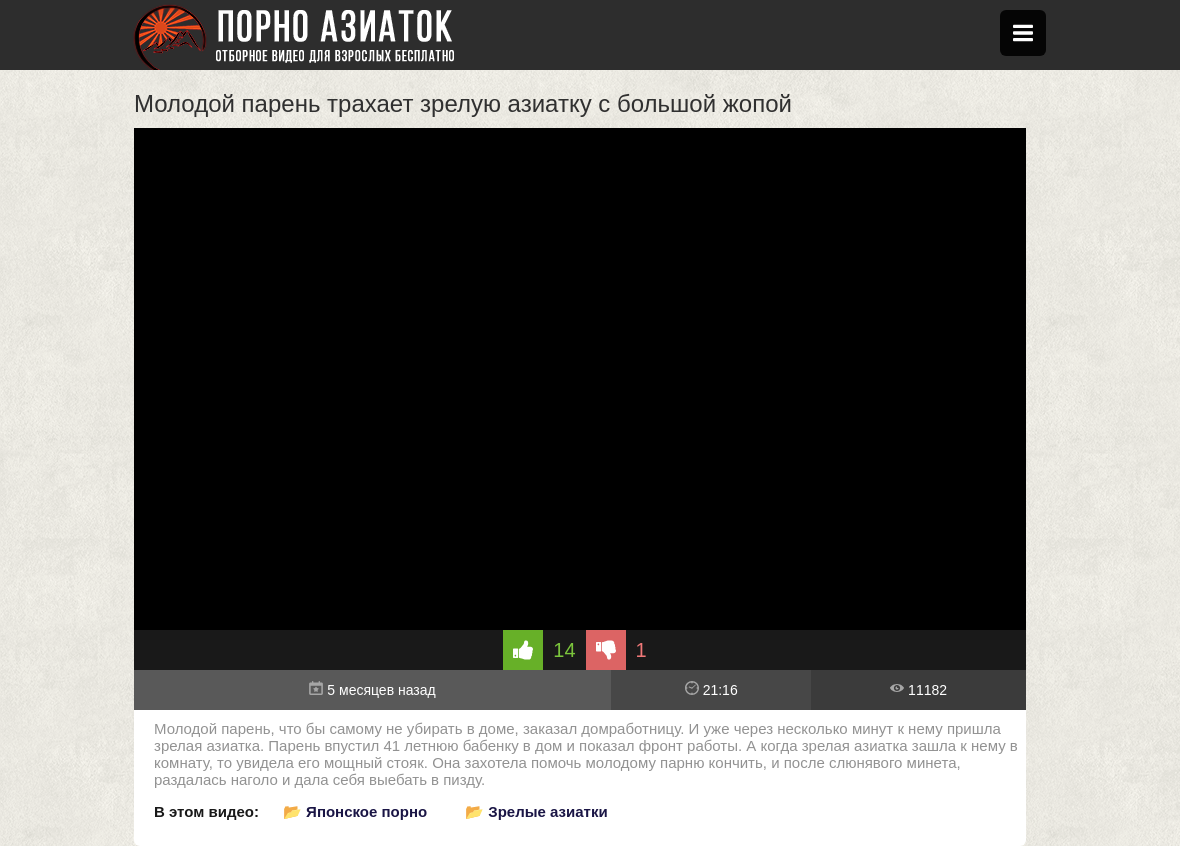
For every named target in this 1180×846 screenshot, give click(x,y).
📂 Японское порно (355, 811)
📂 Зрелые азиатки (536, 811)
